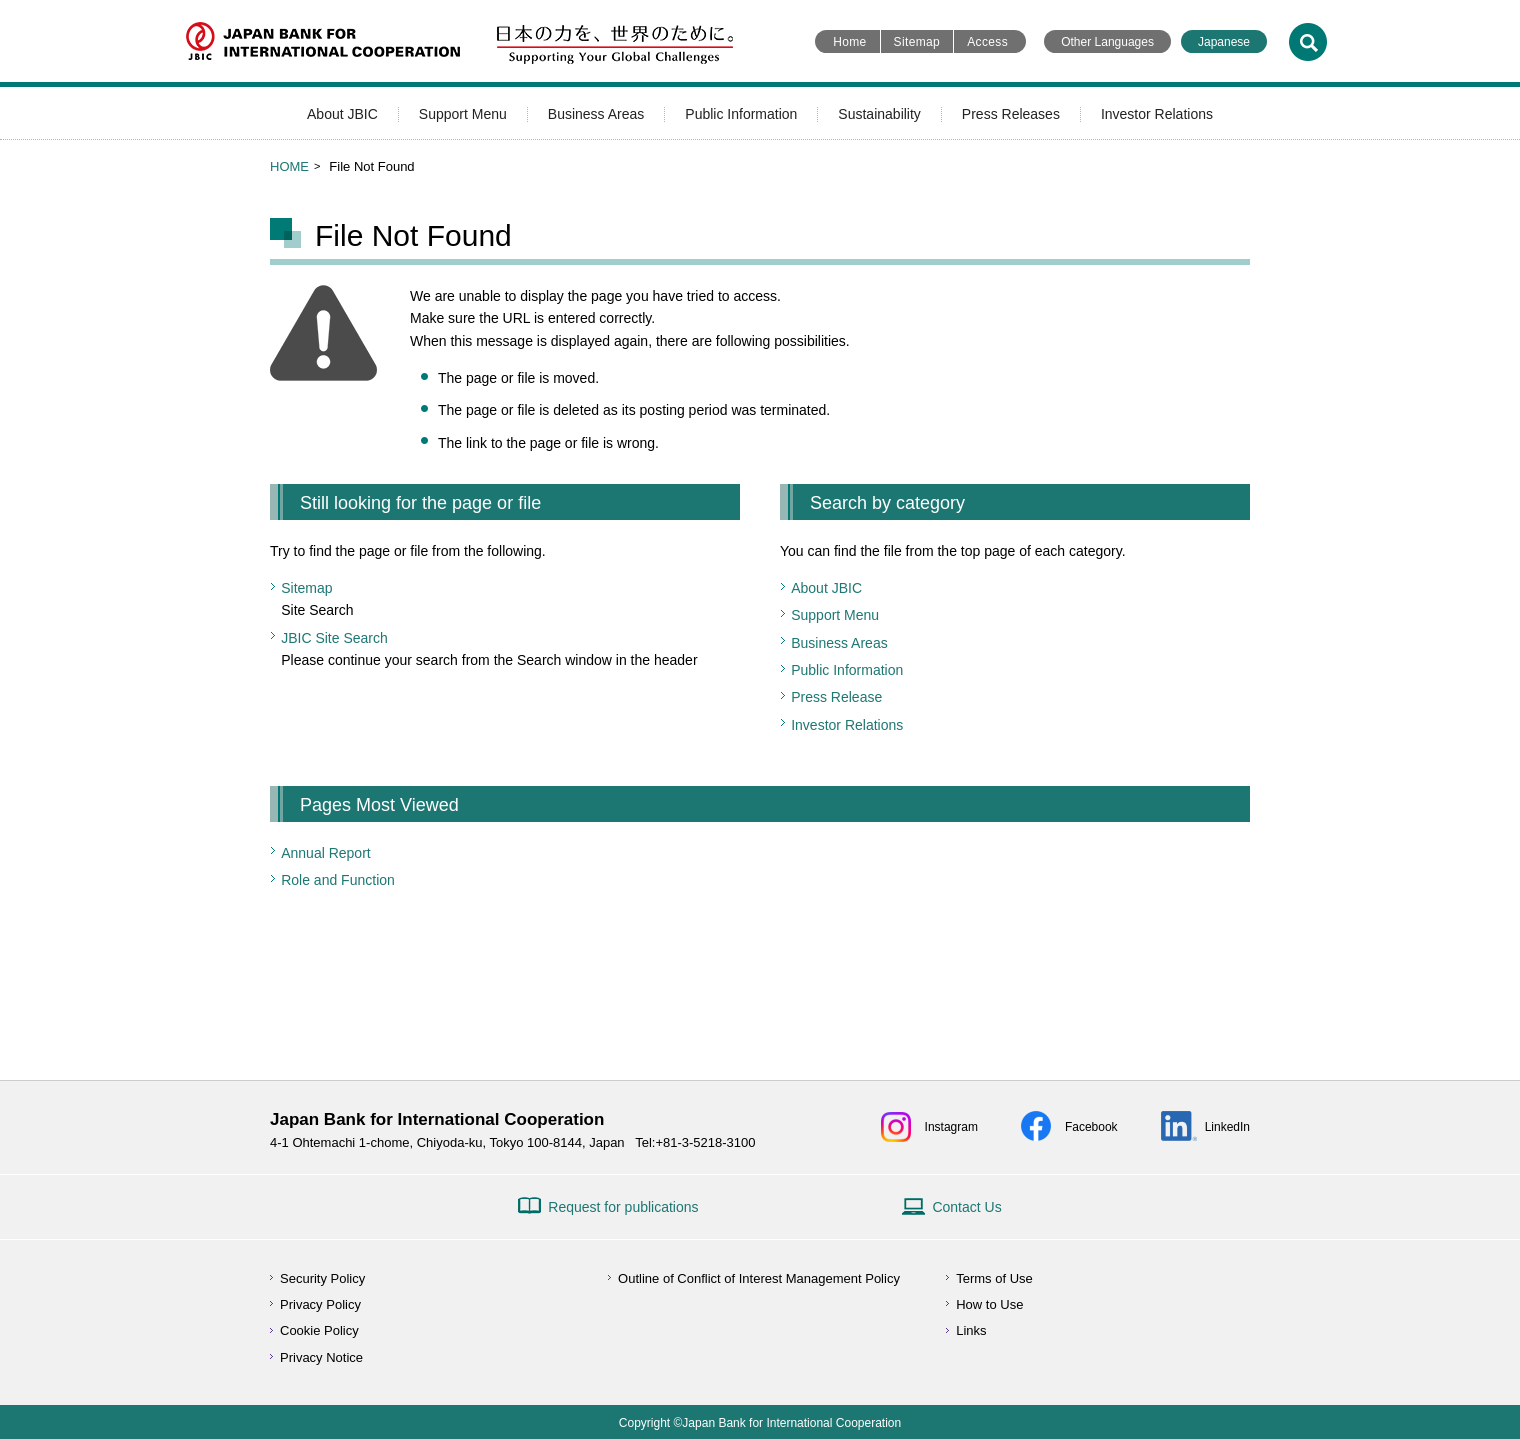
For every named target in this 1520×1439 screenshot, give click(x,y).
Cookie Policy (319, 1330)
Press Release (836, 697)
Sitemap (917, 42)
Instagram (951, 1127)
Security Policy (322, 1278)
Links (971, 1330)
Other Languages (1107, 42)
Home (849, 42)
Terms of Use (994, 1278)
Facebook (1091, 1127)
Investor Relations (1157, 114)
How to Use (989, 1304)
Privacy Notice (321, 1357)
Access (987, 42)
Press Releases (1011, 114)
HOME (289, 166)
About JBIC (342, 114)
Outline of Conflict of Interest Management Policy (759, 1278)
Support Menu (463, 114)
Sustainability (879, 114)
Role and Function (338, 880)
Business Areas (596, 114)
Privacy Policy (320, 1304)
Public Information (741, 114)
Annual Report (326, 853)
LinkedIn (1227, 1127)
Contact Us (966, 1207)
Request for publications (623, 1207)
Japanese (1224, 42)
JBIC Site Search (334, 638)
